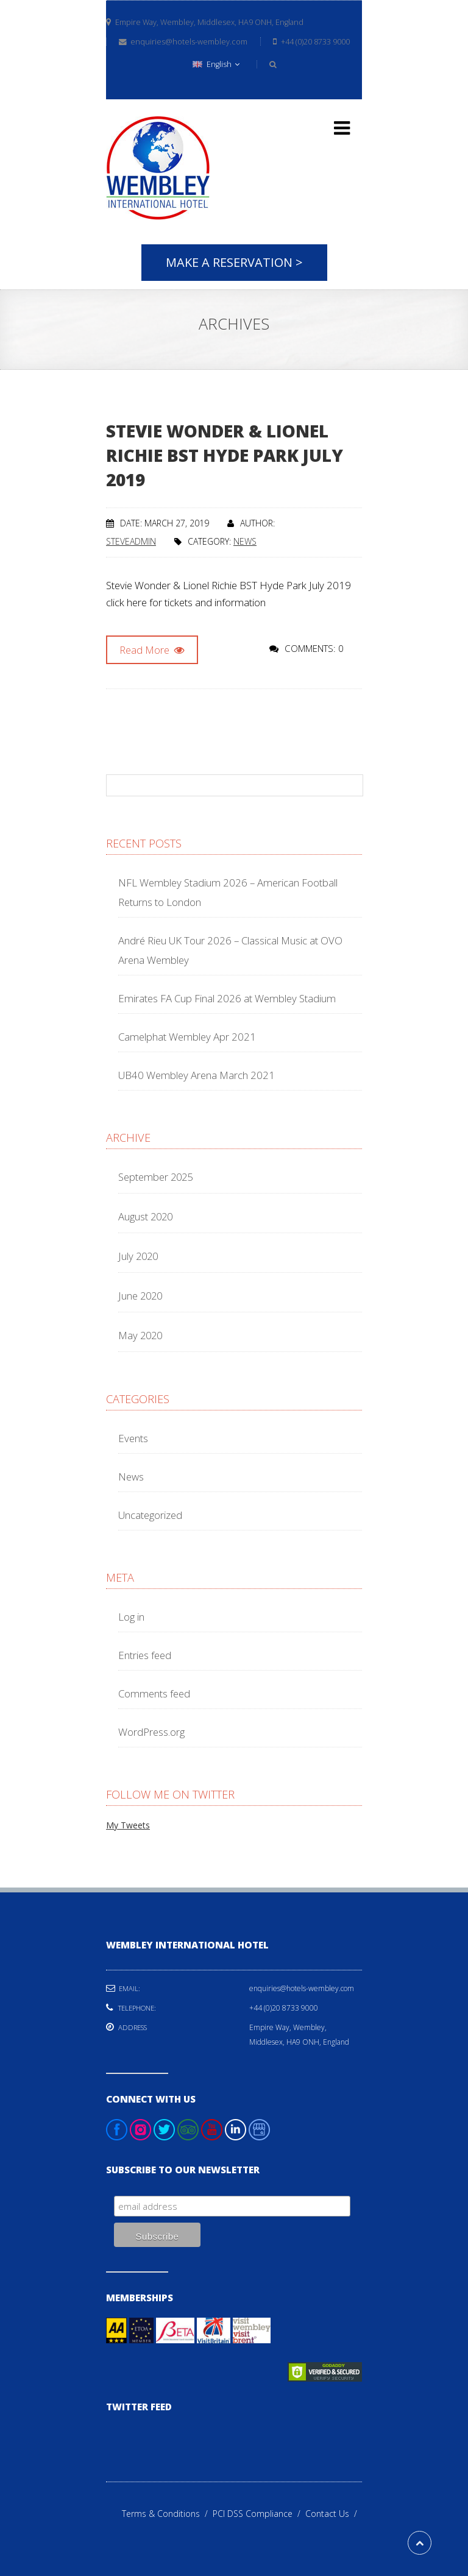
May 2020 (140, 1335)
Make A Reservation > (234, 262)
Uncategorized (150, 1515)
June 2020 (140, 1296)
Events (133, 1438)
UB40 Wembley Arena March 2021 (196, 1075)
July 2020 (138, 1256)
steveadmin (131, 541)
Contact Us (333, 2513)
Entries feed (144, 1655)
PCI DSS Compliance (259, 2513)
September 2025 (155, 1177)
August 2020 (145, 1216)
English (216, 64)
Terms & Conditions (167, 2513)
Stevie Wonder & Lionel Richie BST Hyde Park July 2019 (224, 455)
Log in (131, 1617)
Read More (152, 650)
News (245, 541)
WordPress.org (151, 1732)
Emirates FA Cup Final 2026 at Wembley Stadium (227, 998)
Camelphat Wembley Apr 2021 (187, 1037)
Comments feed (154, 1693)
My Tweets (128, 1825)
